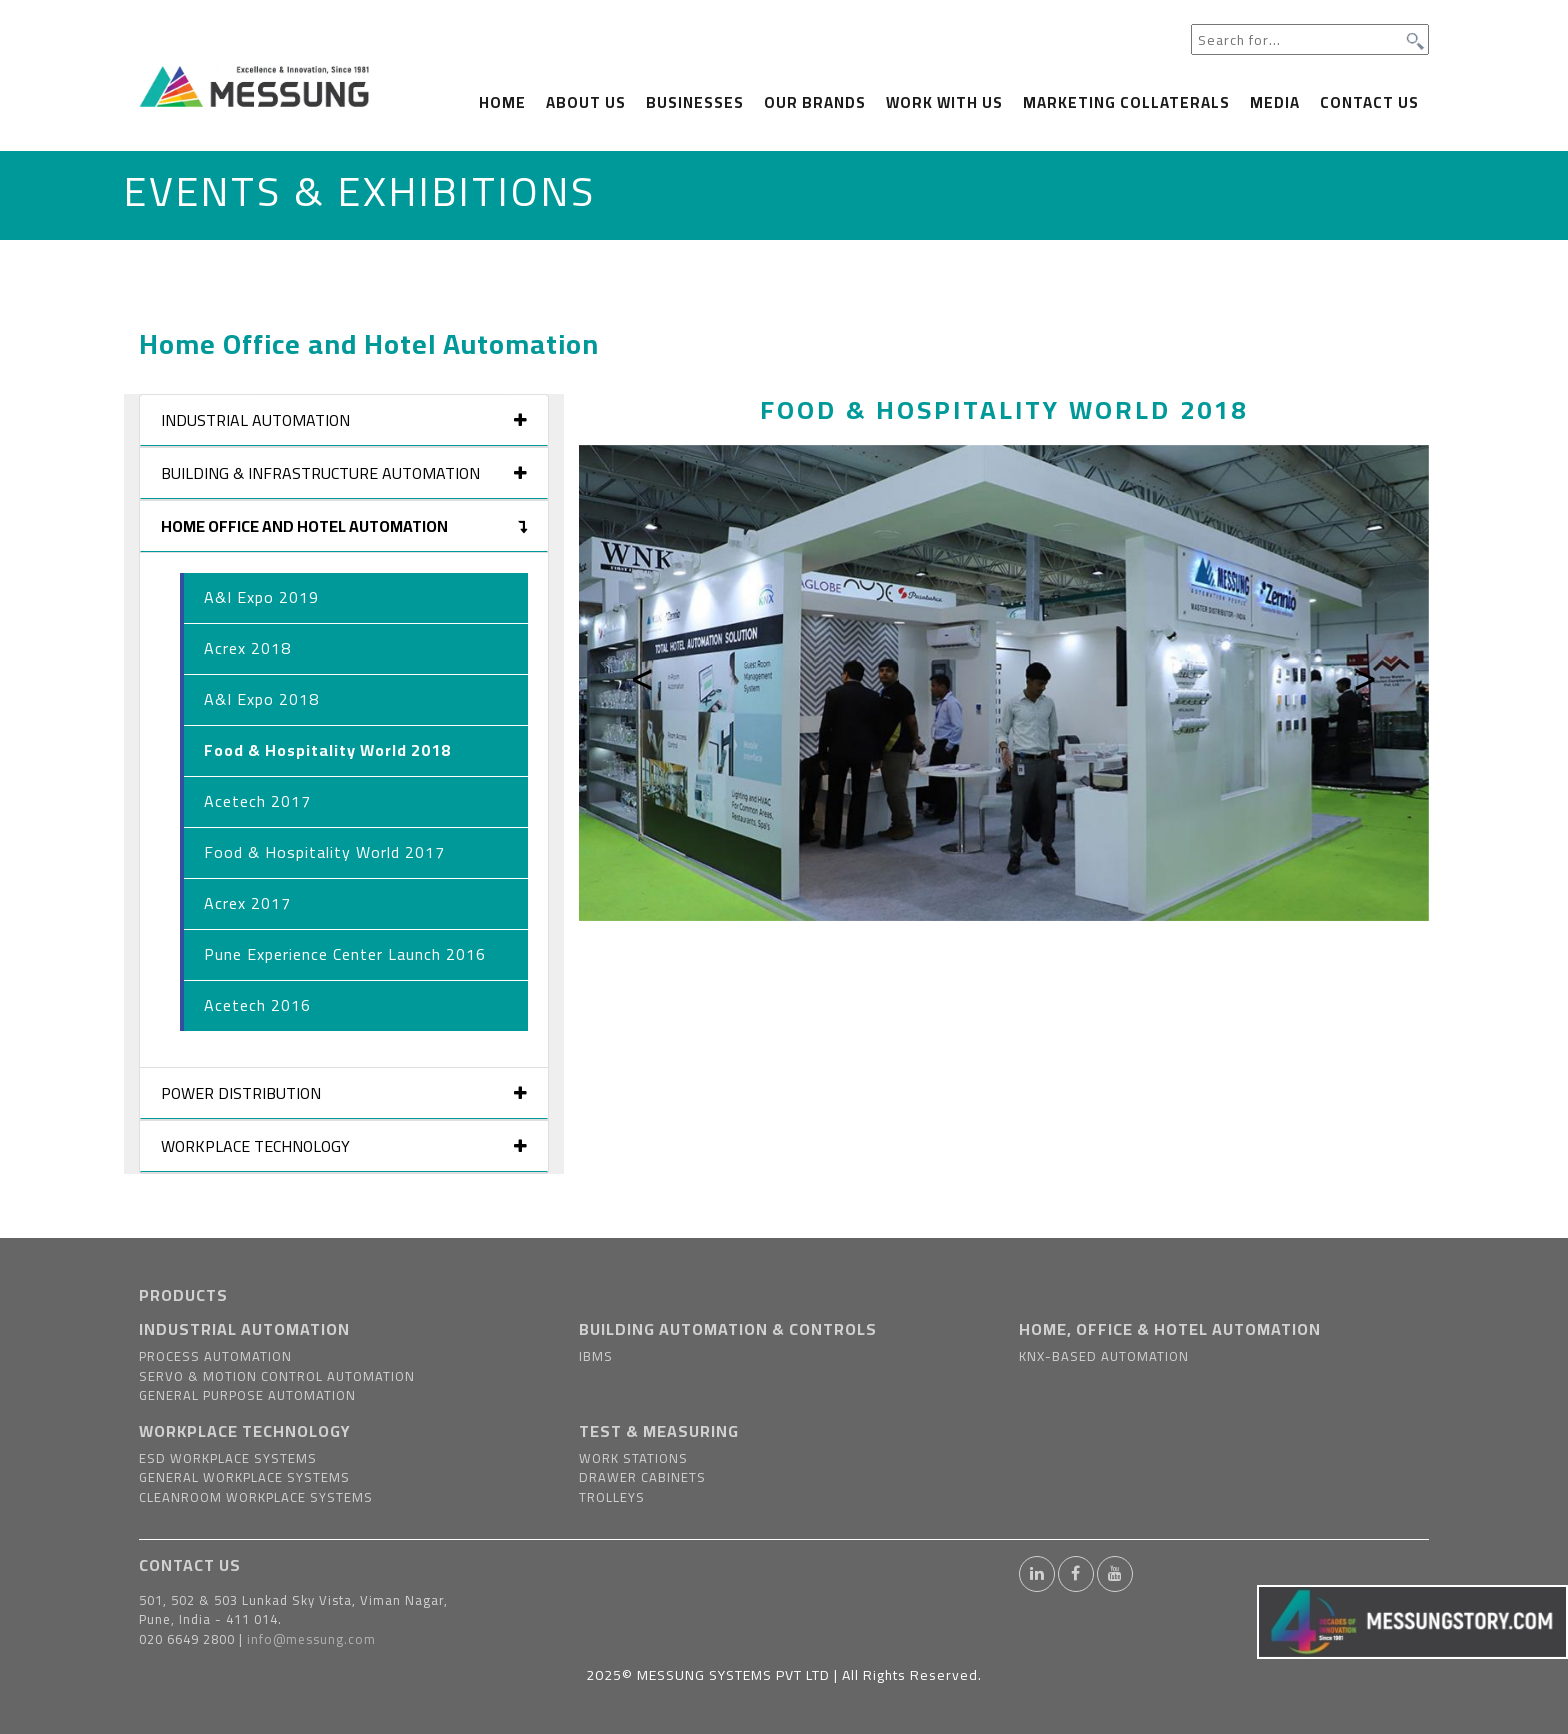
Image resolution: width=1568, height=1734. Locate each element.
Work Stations (633, 1458)
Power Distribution (344, 1093)
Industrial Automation (344, 420)
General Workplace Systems (244, 1477)
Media (1275, 102)
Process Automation (215, 1356)
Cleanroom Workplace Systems (256, 1497)
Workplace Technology (344, 1146)
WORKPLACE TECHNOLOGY (245, 1431)
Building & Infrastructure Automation (344, 473)
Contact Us (1369, 102)
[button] (643, 683)
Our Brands (815, 102)
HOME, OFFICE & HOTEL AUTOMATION (1170, 1329)
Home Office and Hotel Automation (344, 526)
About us (586, 102)
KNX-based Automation (1104, 1356)
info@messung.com (311, 1639)
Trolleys (612, 1497)
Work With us (944, 102)
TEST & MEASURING (659, 1431)
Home (502, 102)
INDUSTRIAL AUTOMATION (244, 1329)
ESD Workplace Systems (228, 1458)
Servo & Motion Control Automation (277, 1376)
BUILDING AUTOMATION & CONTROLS (728, 1329)
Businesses (695, 102)
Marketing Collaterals (1126, 102)
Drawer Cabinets (642, 1477)
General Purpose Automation (247, 1395)
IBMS (596, 1356)
